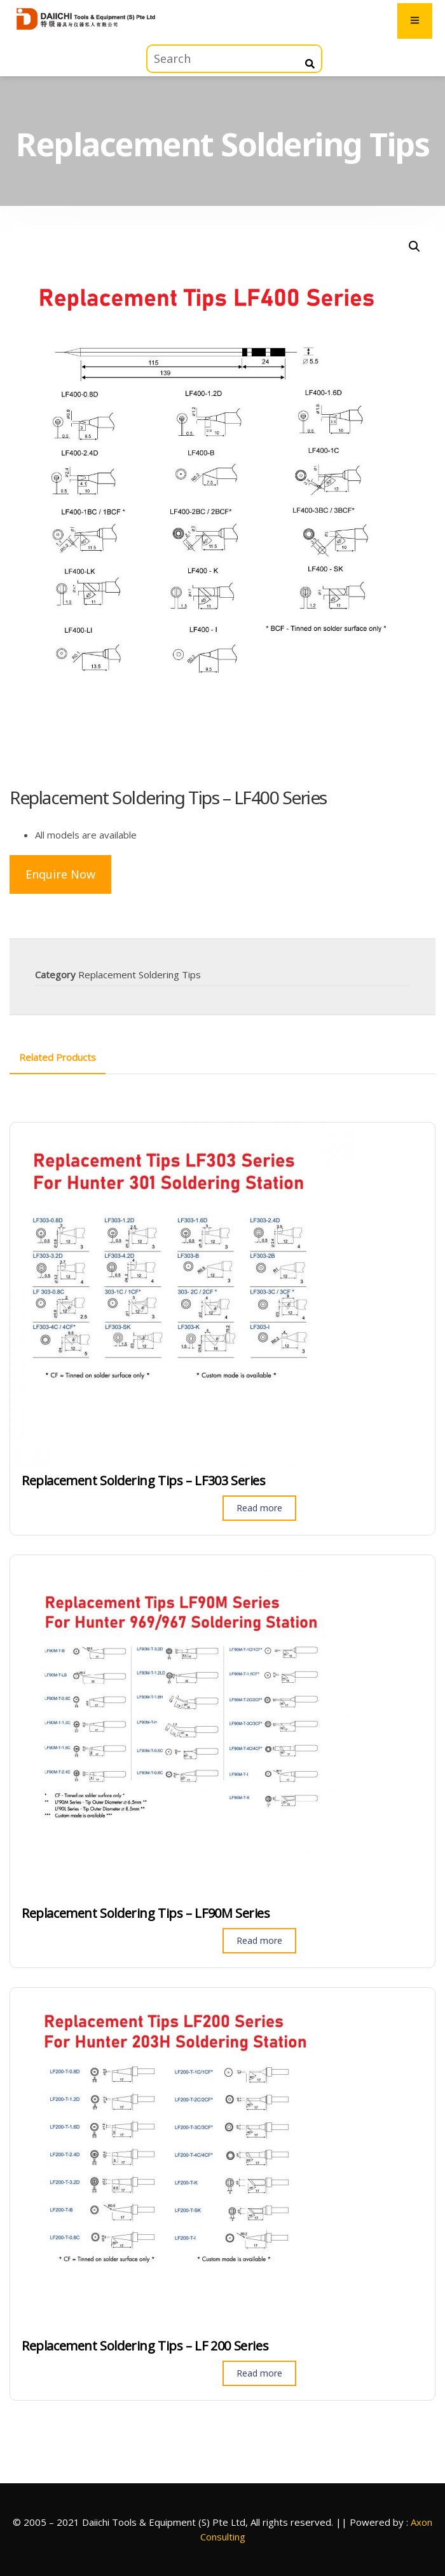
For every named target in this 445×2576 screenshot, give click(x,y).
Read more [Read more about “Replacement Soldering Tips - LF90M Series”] (259, 1940)
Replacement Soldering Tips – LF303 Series (144, 1480)
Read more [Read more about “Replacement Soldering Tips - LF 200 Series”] (259, 2373)
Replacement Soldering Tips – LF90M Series (146, 1913)
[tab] (58, 1057)
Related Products (57, 1057)
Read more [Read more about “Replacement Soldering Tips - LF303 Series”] (259, 1508)
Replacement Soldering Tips (139, 974)
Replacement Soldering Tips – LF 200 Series (145, 2346)
